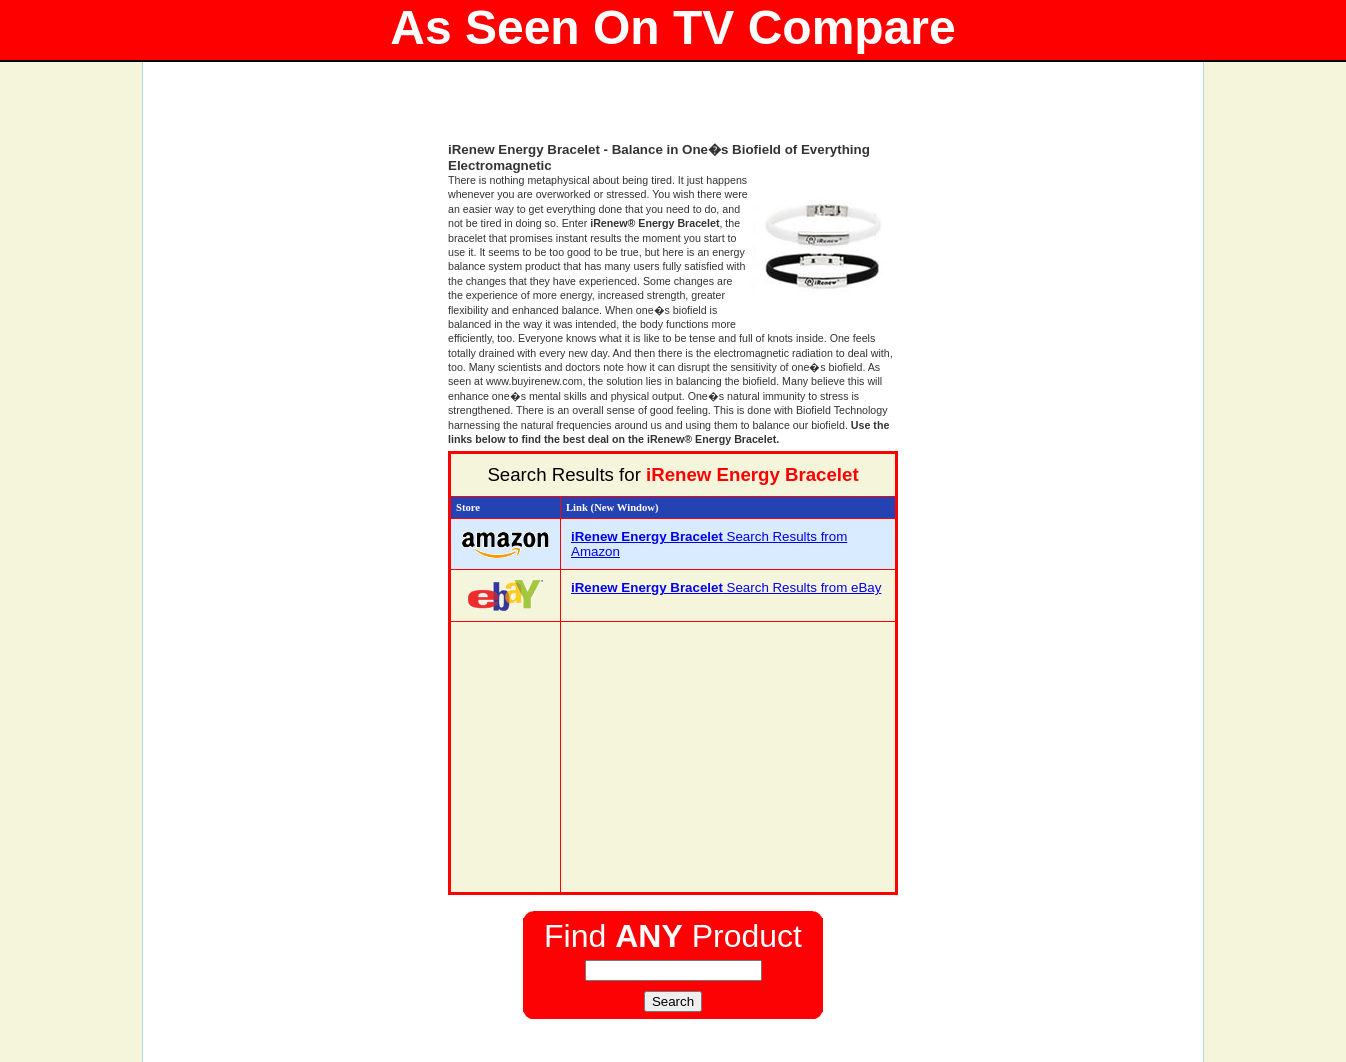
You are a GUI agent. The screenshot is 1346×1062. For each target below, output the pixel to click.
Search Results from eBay (726, 587)
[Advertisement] (673, 110)
